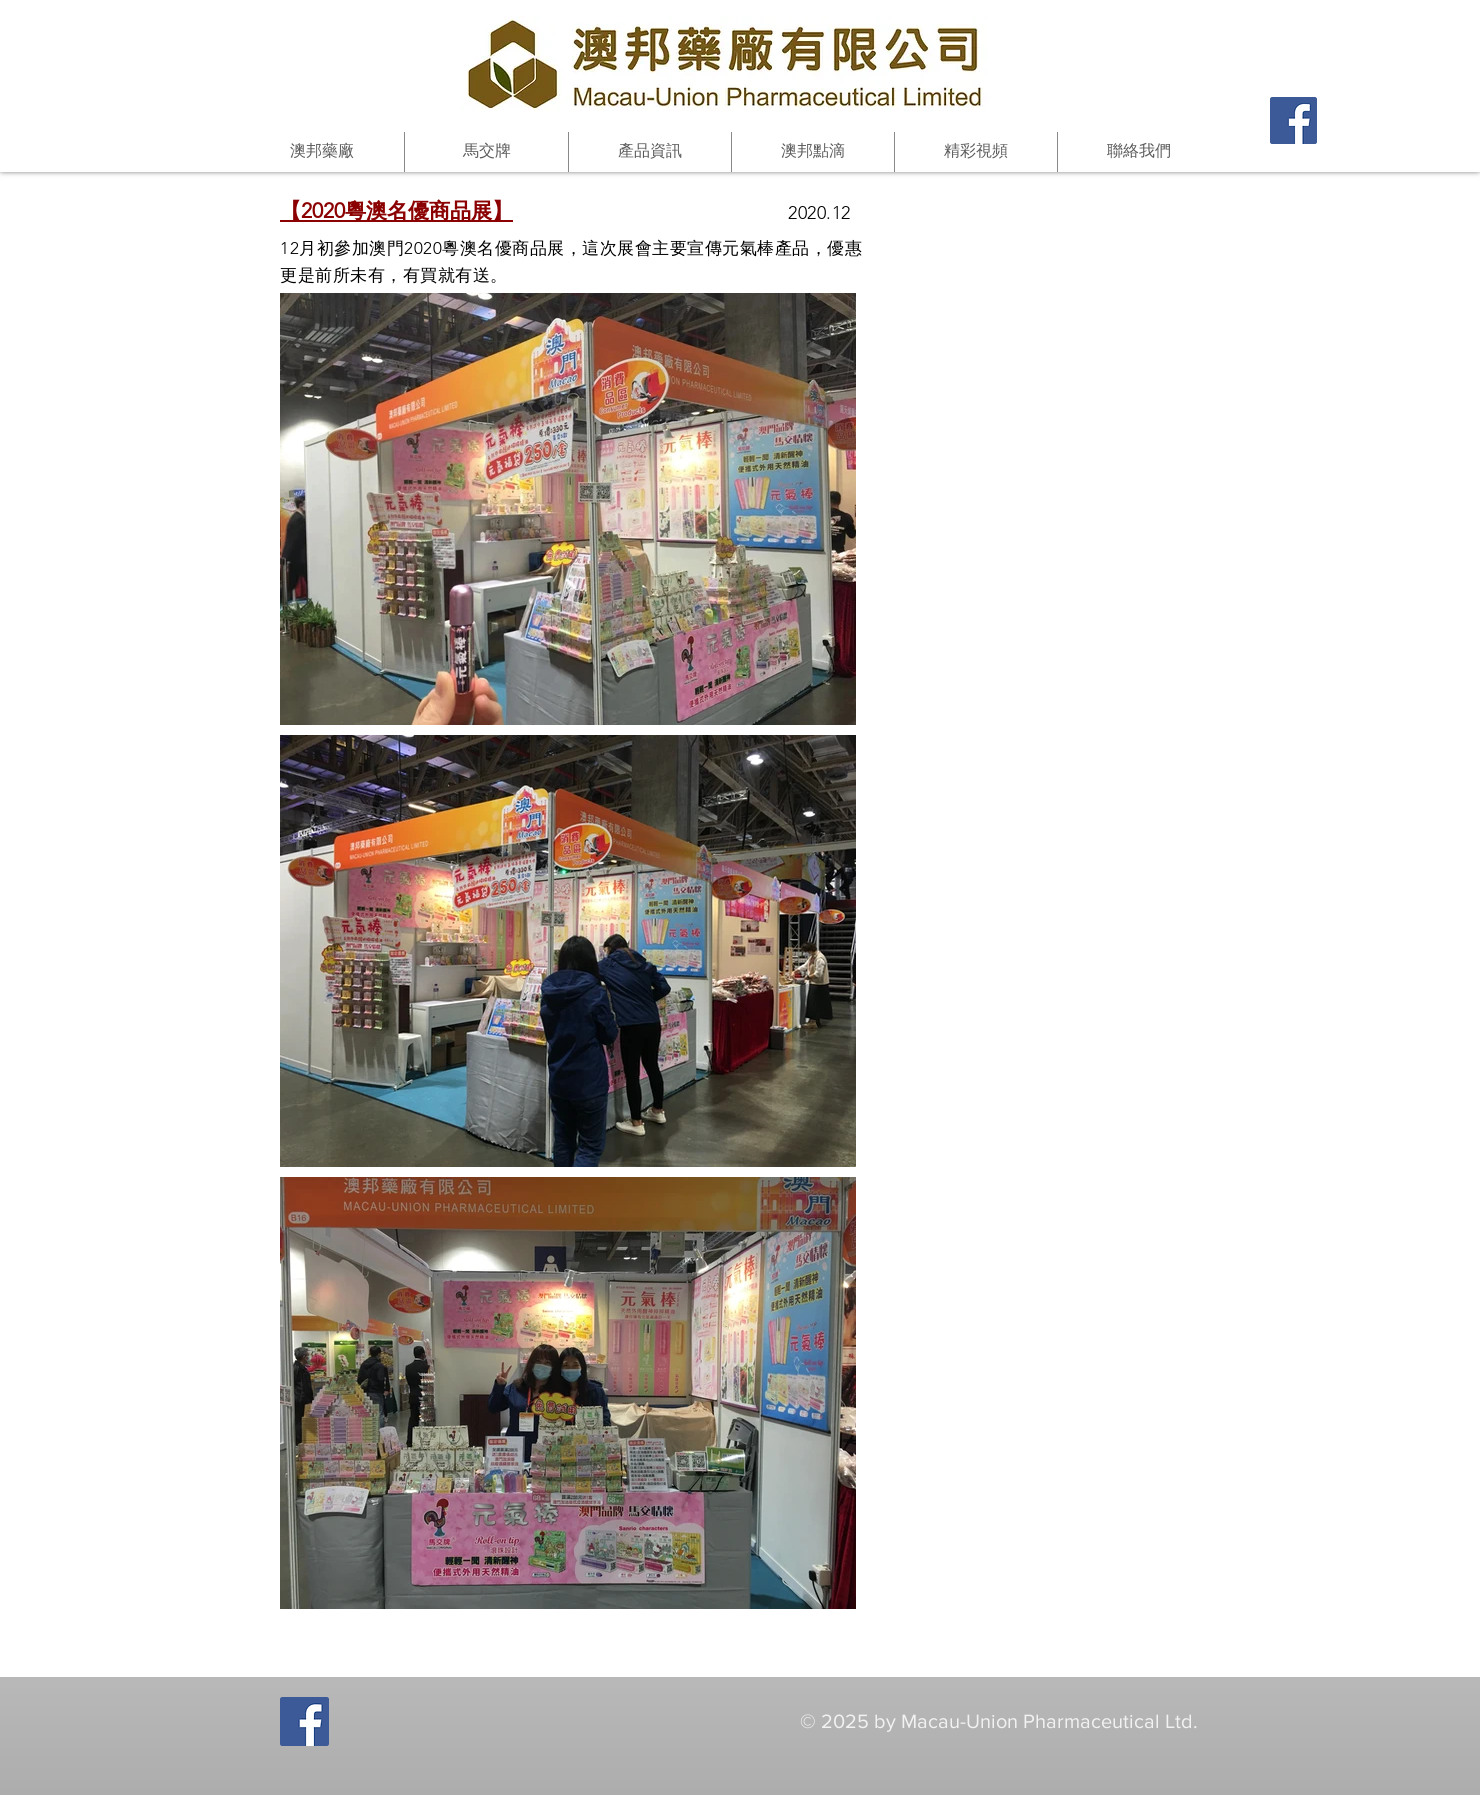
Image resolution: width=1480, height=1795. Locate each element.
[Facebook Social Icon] (1293, 120)
